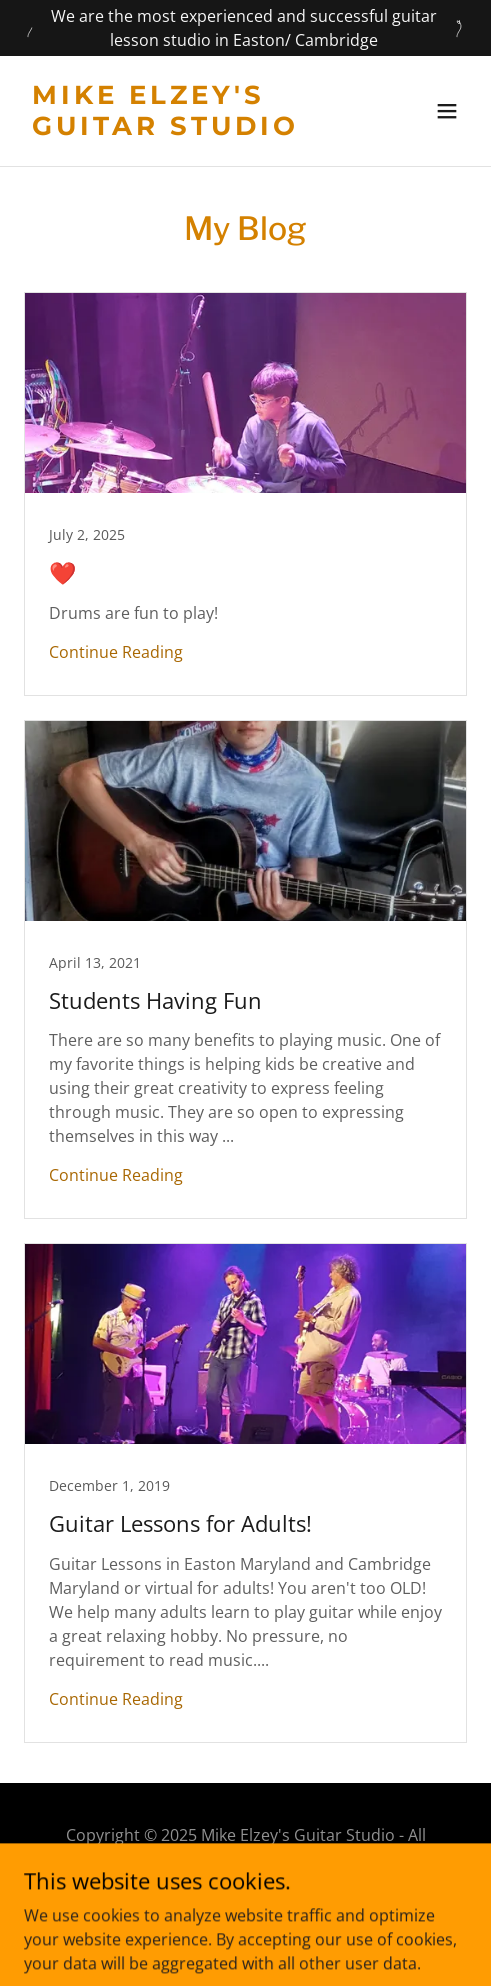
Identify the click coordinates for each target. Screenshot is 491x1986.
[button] (447, 111)
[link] (179, 129)
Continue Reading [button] (116, 652)
